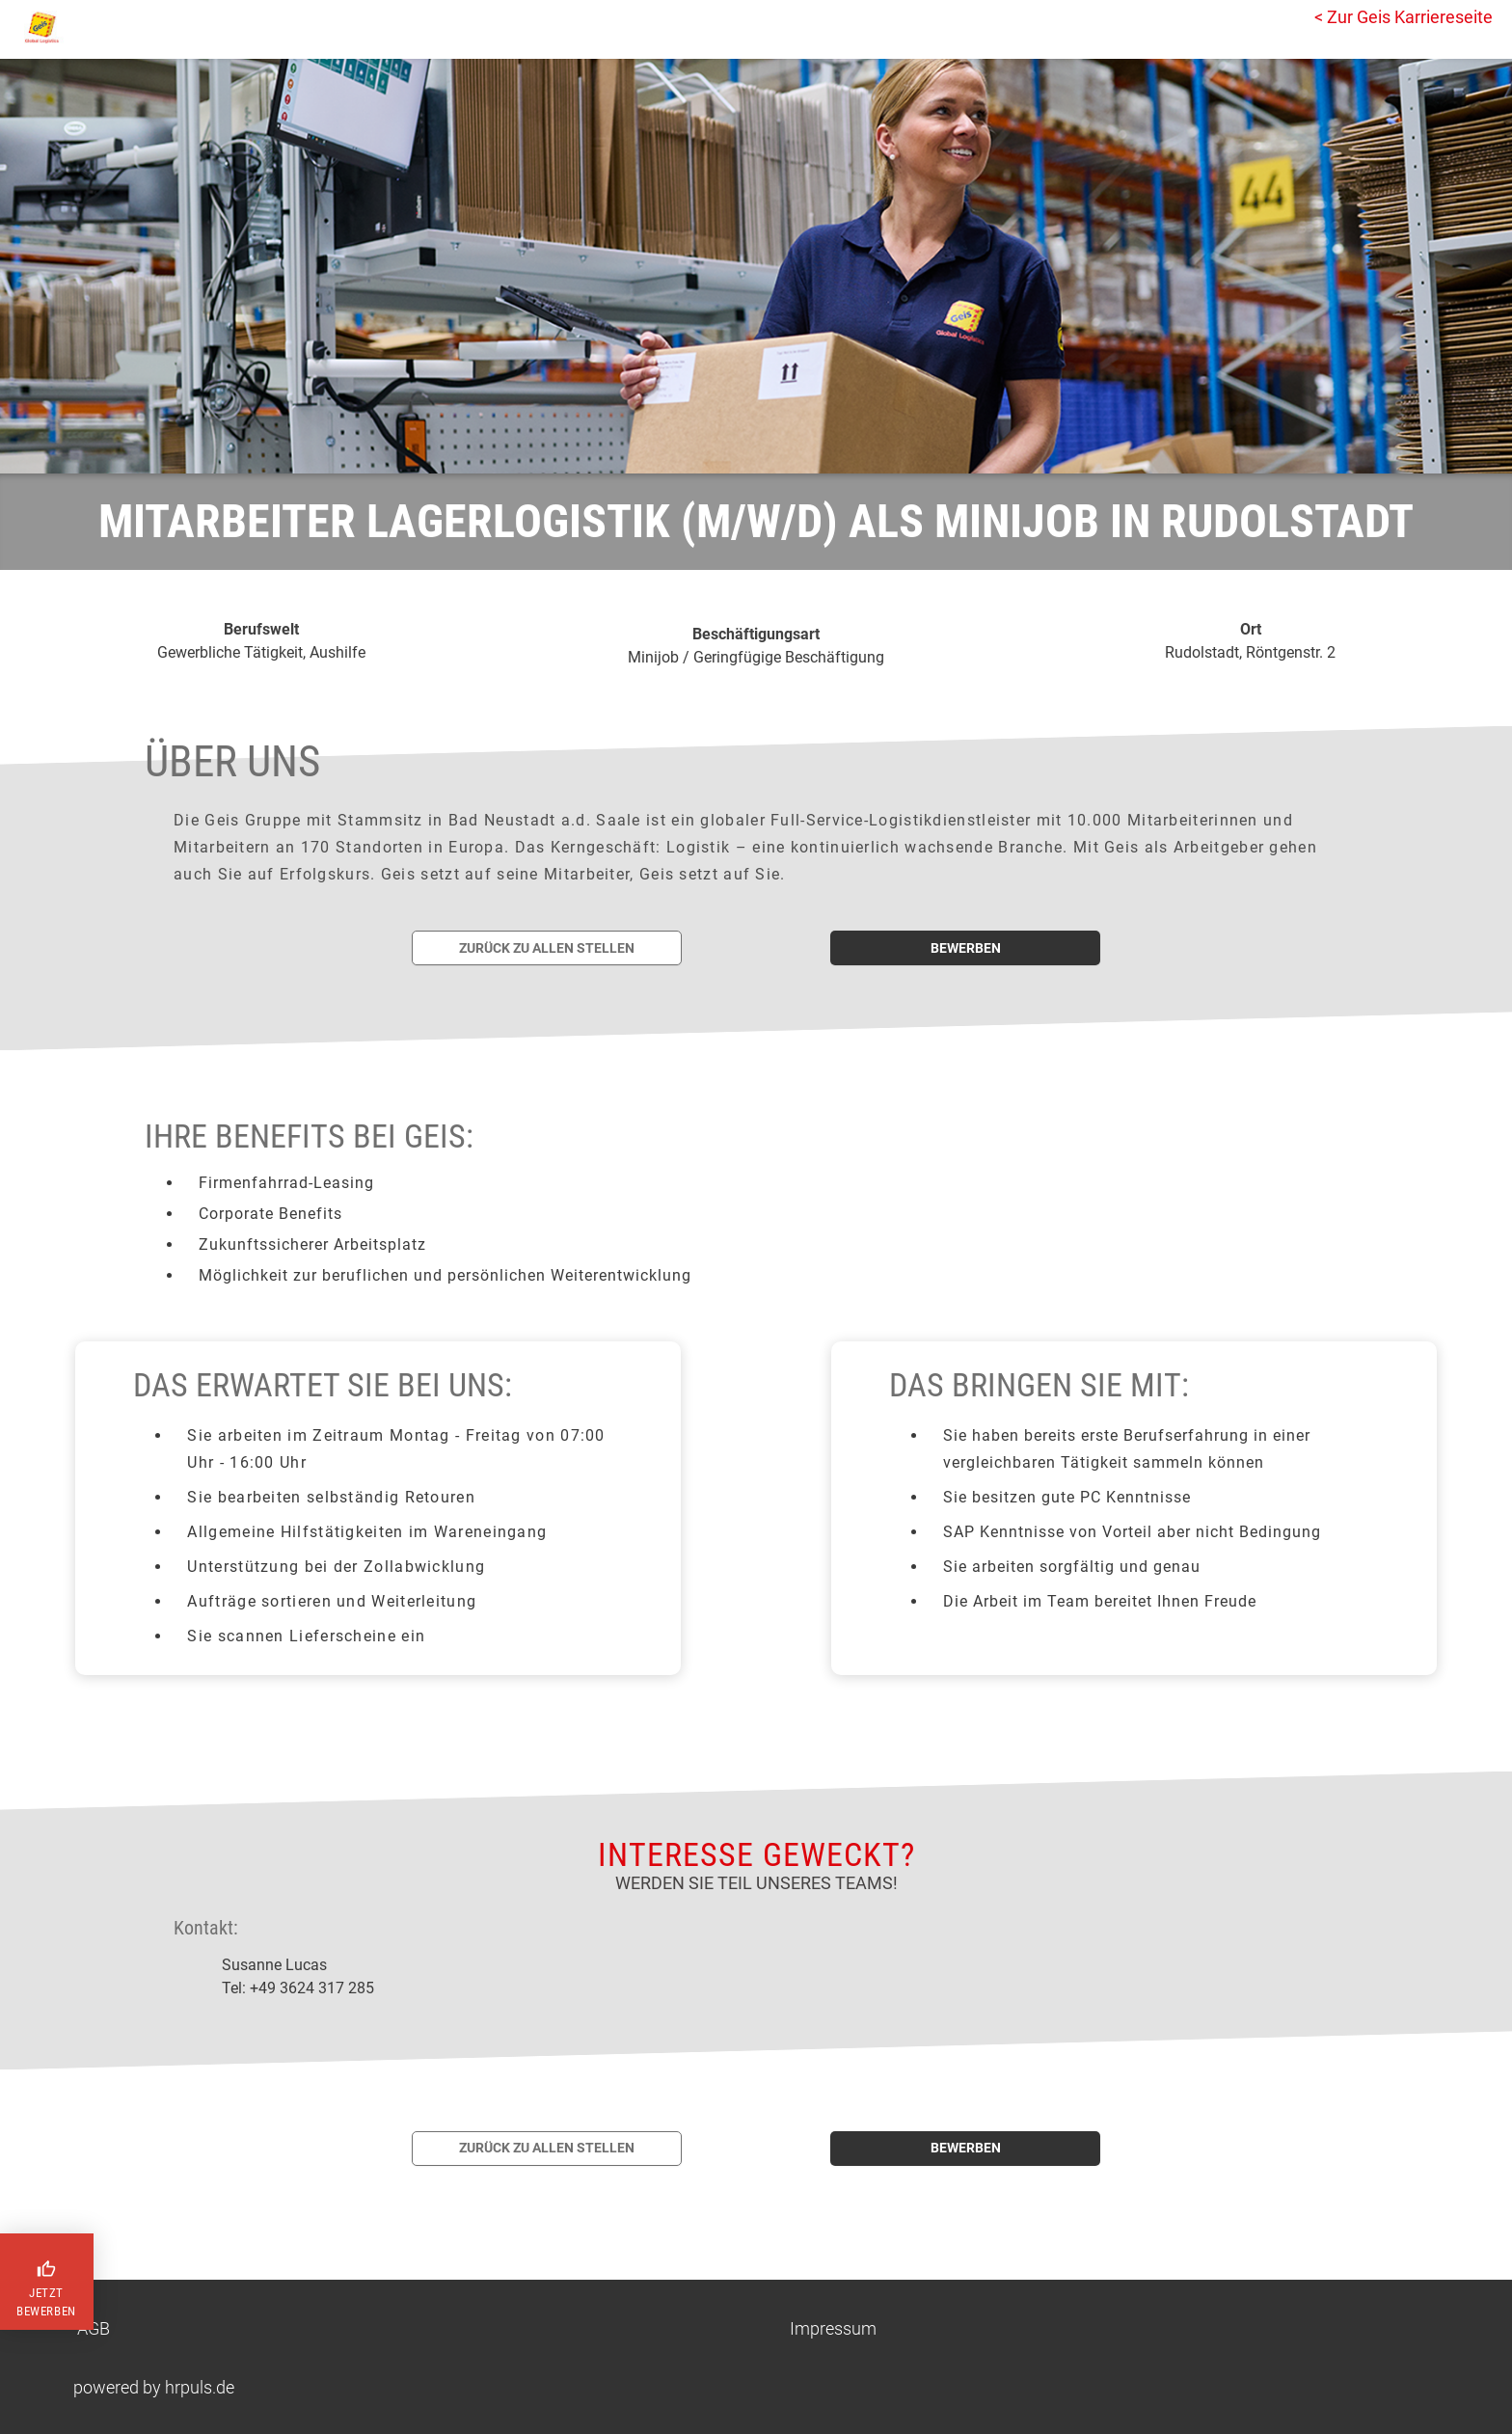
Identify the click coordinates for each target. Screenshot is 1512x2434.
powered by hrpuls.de (153, 2387)
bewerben (966, 948)
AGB (93, 2328)
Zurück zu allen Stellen (546, 948)
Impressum (833, 2328)
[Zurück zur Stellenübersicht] (546, 948)
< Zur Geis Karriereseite (1403, 17)
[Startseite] (101, 27)
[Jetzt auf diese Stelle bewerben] (965, 948)
